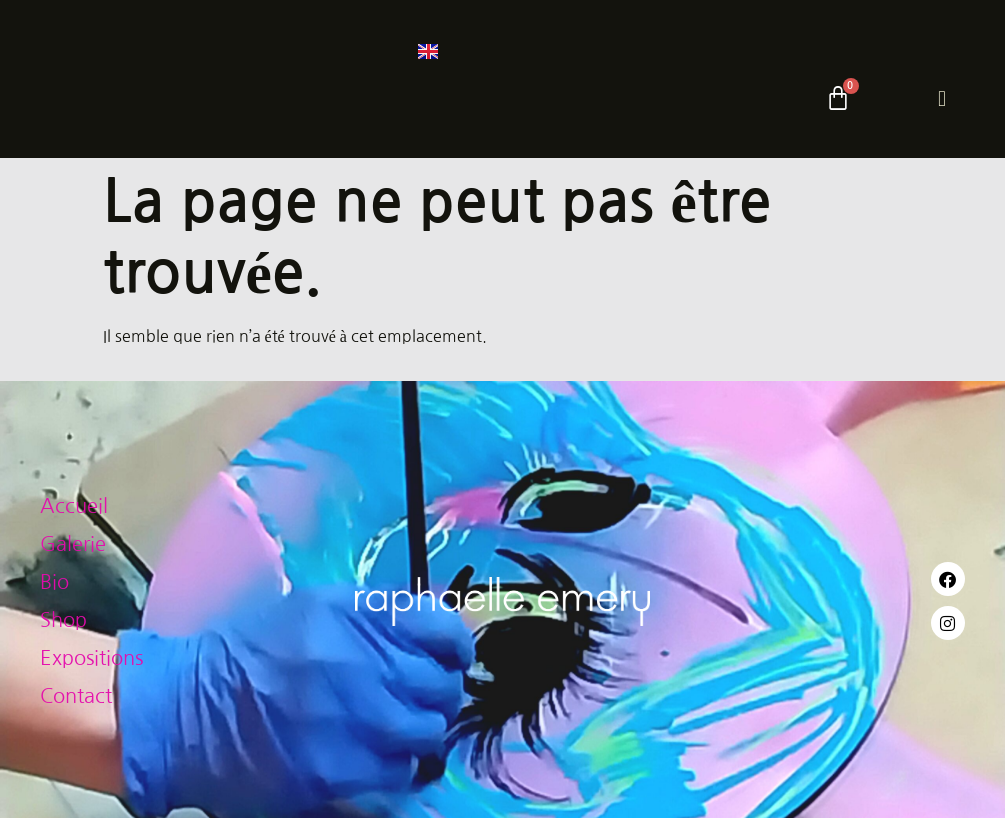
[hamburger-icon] (942, 99)
